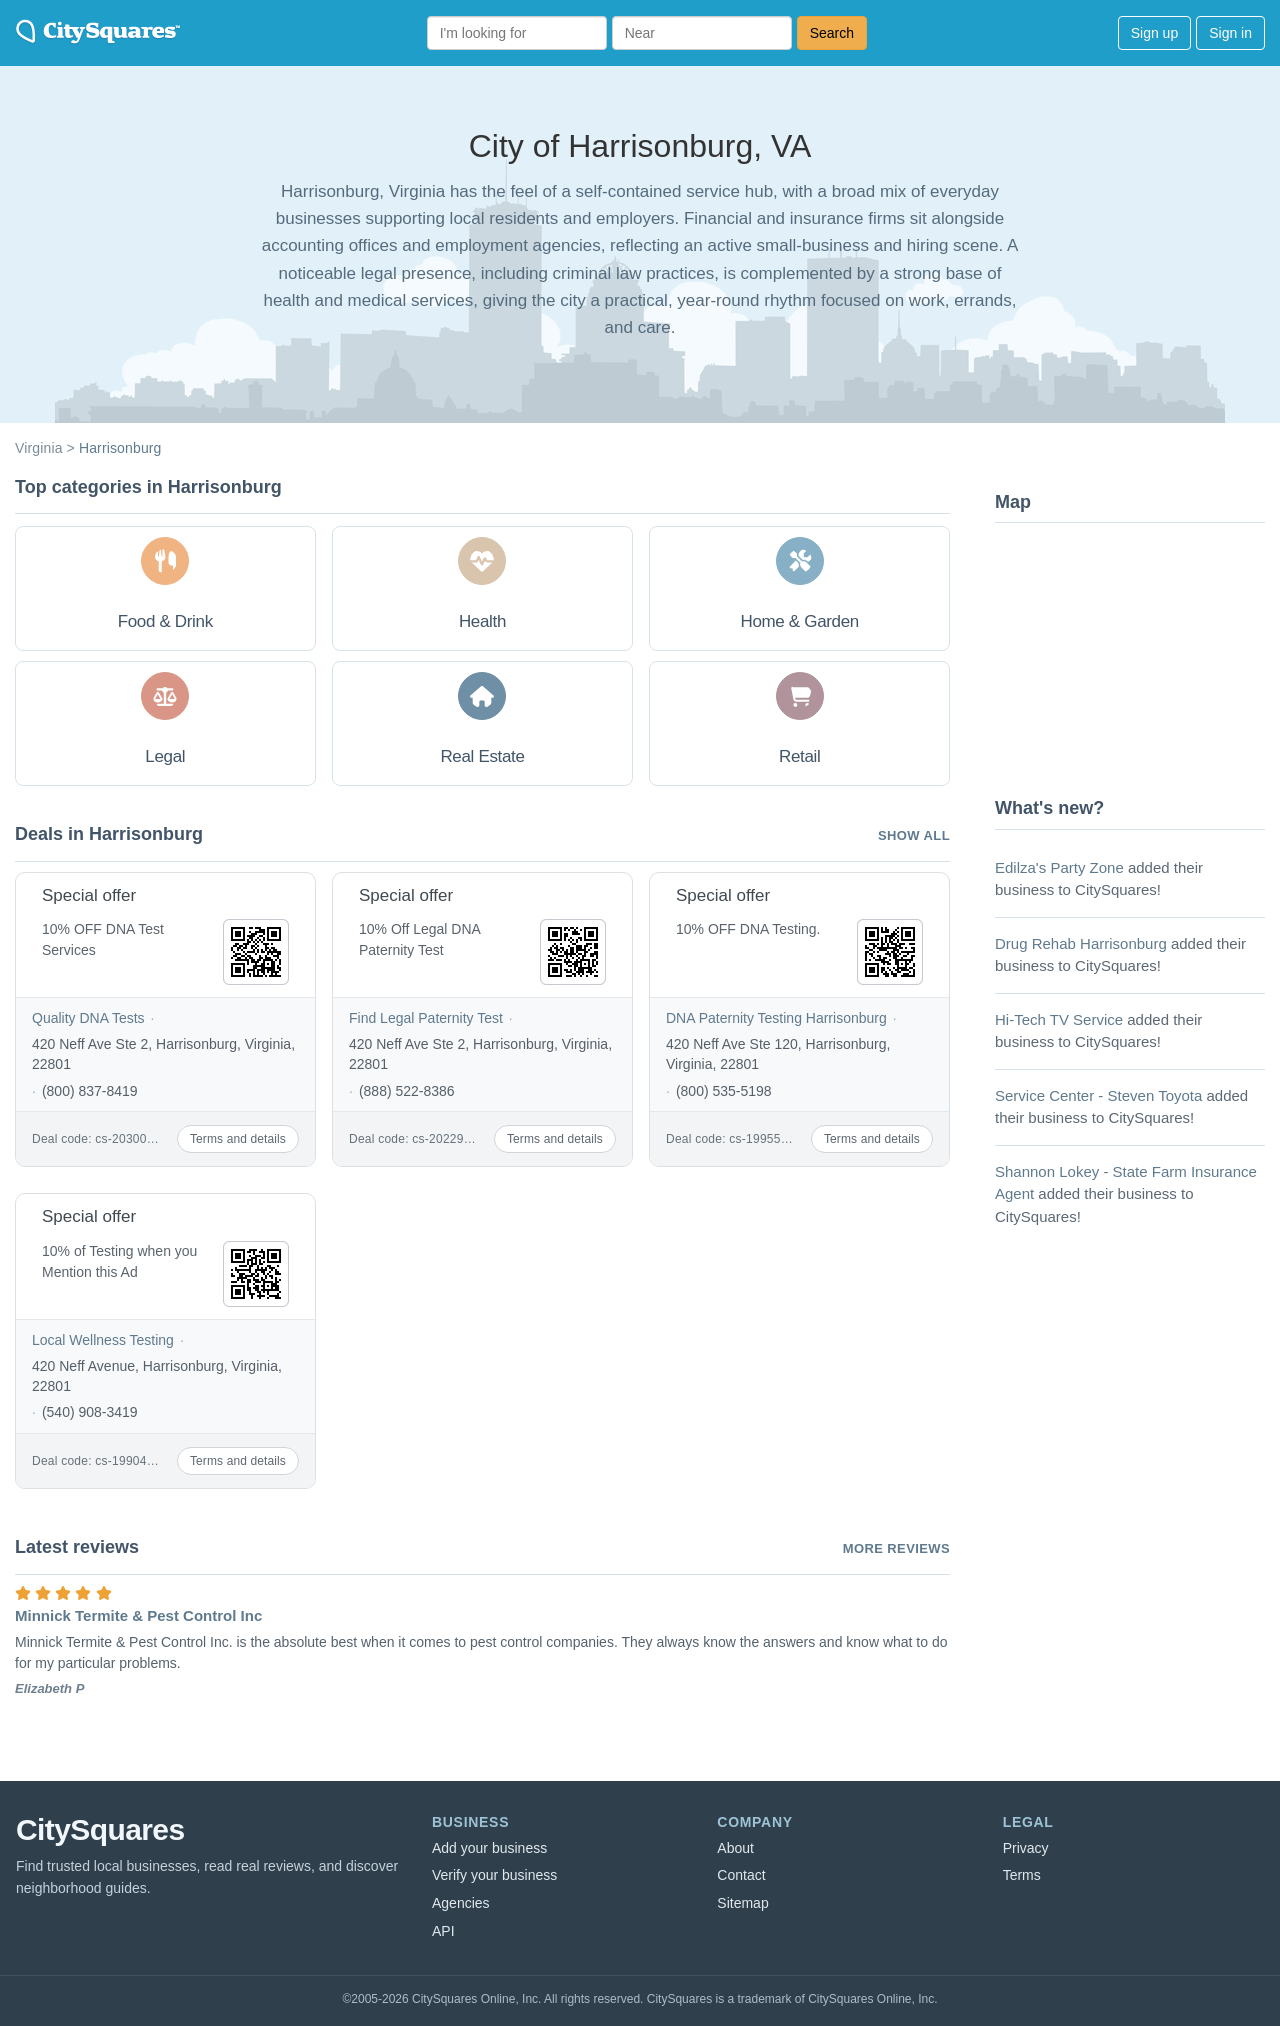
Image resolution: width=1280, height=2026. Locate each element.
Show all (914, 835)
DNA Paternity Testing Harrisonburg (776, 1018)
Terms (1022, 1875)
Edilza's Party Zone (1059, 867)
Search (832, 33)
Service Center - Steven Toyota (1098, 1095)
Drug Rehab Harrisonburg (1081, 943)
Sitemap (742, 1903)
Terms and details (238, 1139)
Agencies (461, 1903)
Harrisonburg (120, 448)
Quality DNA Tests (88, 1018)
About (735, 1848)
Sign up (1154, 33)
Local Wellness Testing (103, 1340)
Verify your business (494, 1875)
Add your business (489, 1848)
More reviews (896, 1548)
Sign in (1230, 33)
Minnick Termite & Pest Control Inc (138, 1615)
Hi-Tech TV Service (1059, 1019)
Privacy (1026, 1848)
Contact (741, 1875)
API (443, 1931)
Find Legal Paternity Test (426, 1018)
